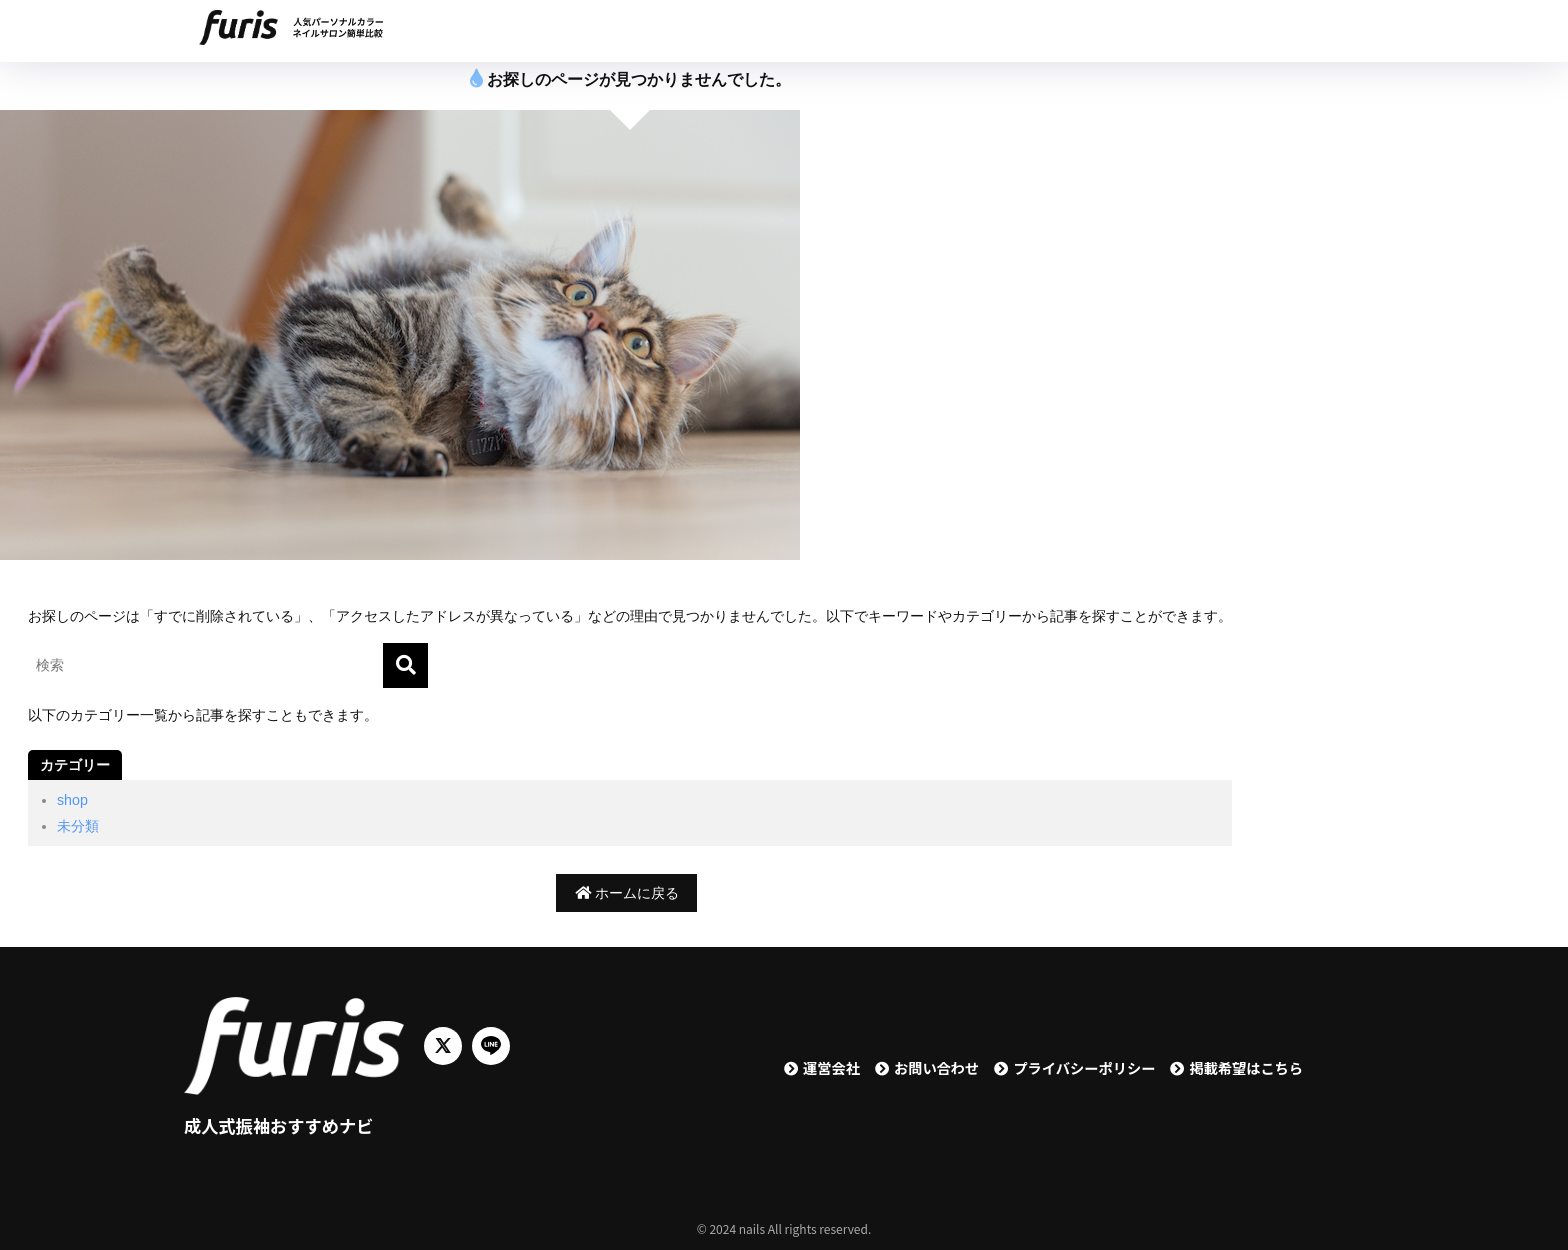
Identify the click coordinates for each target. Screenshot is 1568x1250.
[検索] (405, 665)
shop (72, 800)
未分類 (78, 826)
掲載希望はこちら (1246, 1067)
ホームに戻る (627, 893)
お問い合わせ (936, 1067)
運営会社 (831, 1067)
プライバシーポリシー (1084, 1067)
